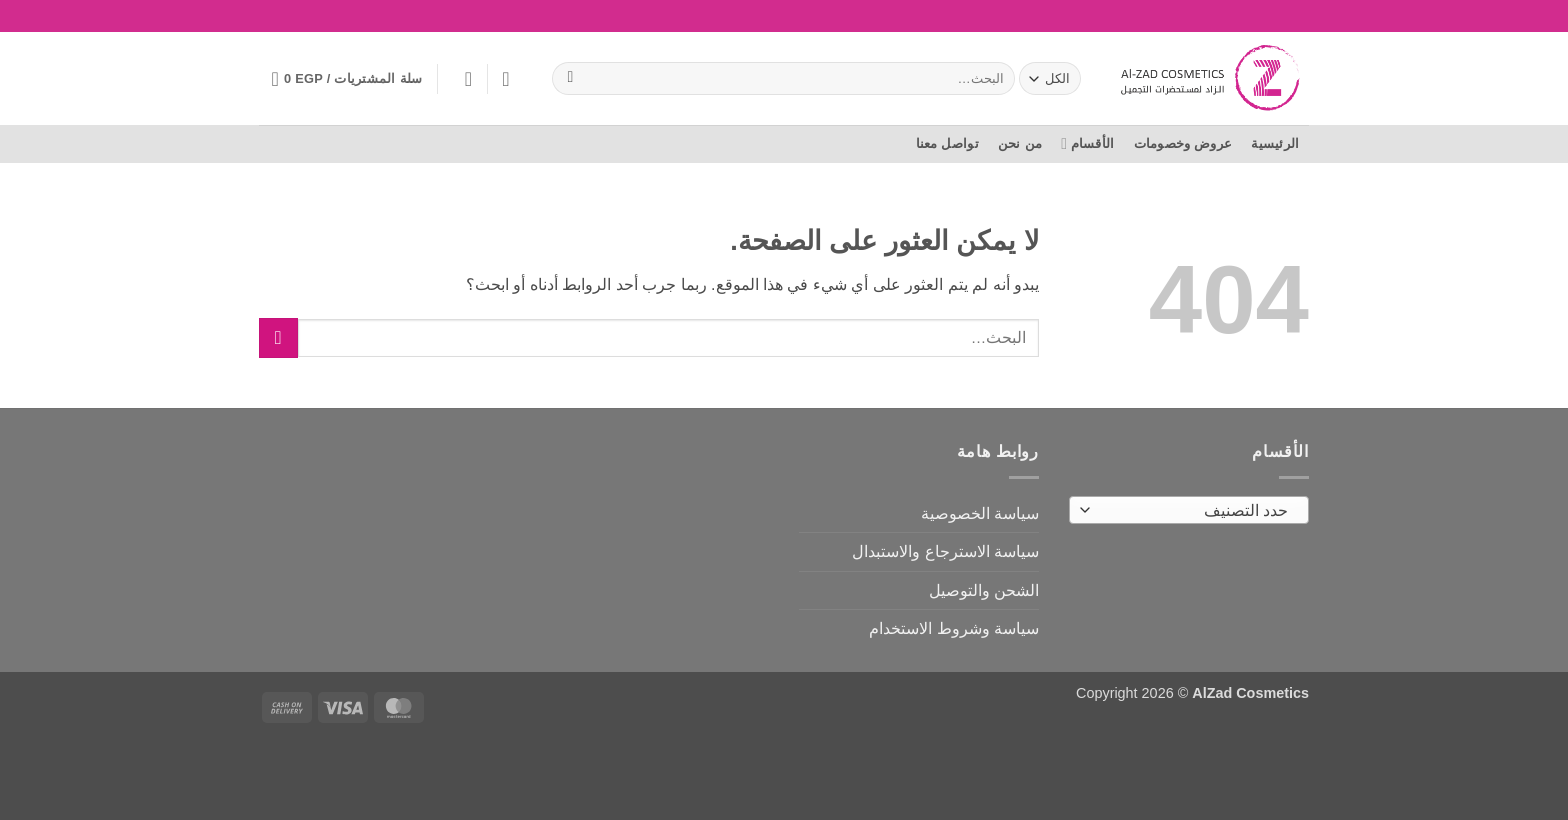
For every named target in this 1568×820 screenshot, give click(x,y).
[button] (462, 79)
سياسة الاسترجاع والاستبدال (945, 551)
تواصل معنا (947, 143)
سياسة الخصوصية (980, 513)
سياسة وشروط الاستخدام (954, 628)
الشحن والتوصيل (984, 590)
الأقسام (1087, 143)
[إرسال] (570, 79)
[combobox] (1189, 510)
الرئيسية (1275, 143)
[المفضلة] (506, 79)
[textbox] (1194, 511)
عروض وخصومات (1183, 143)
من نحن (1020, 143)
